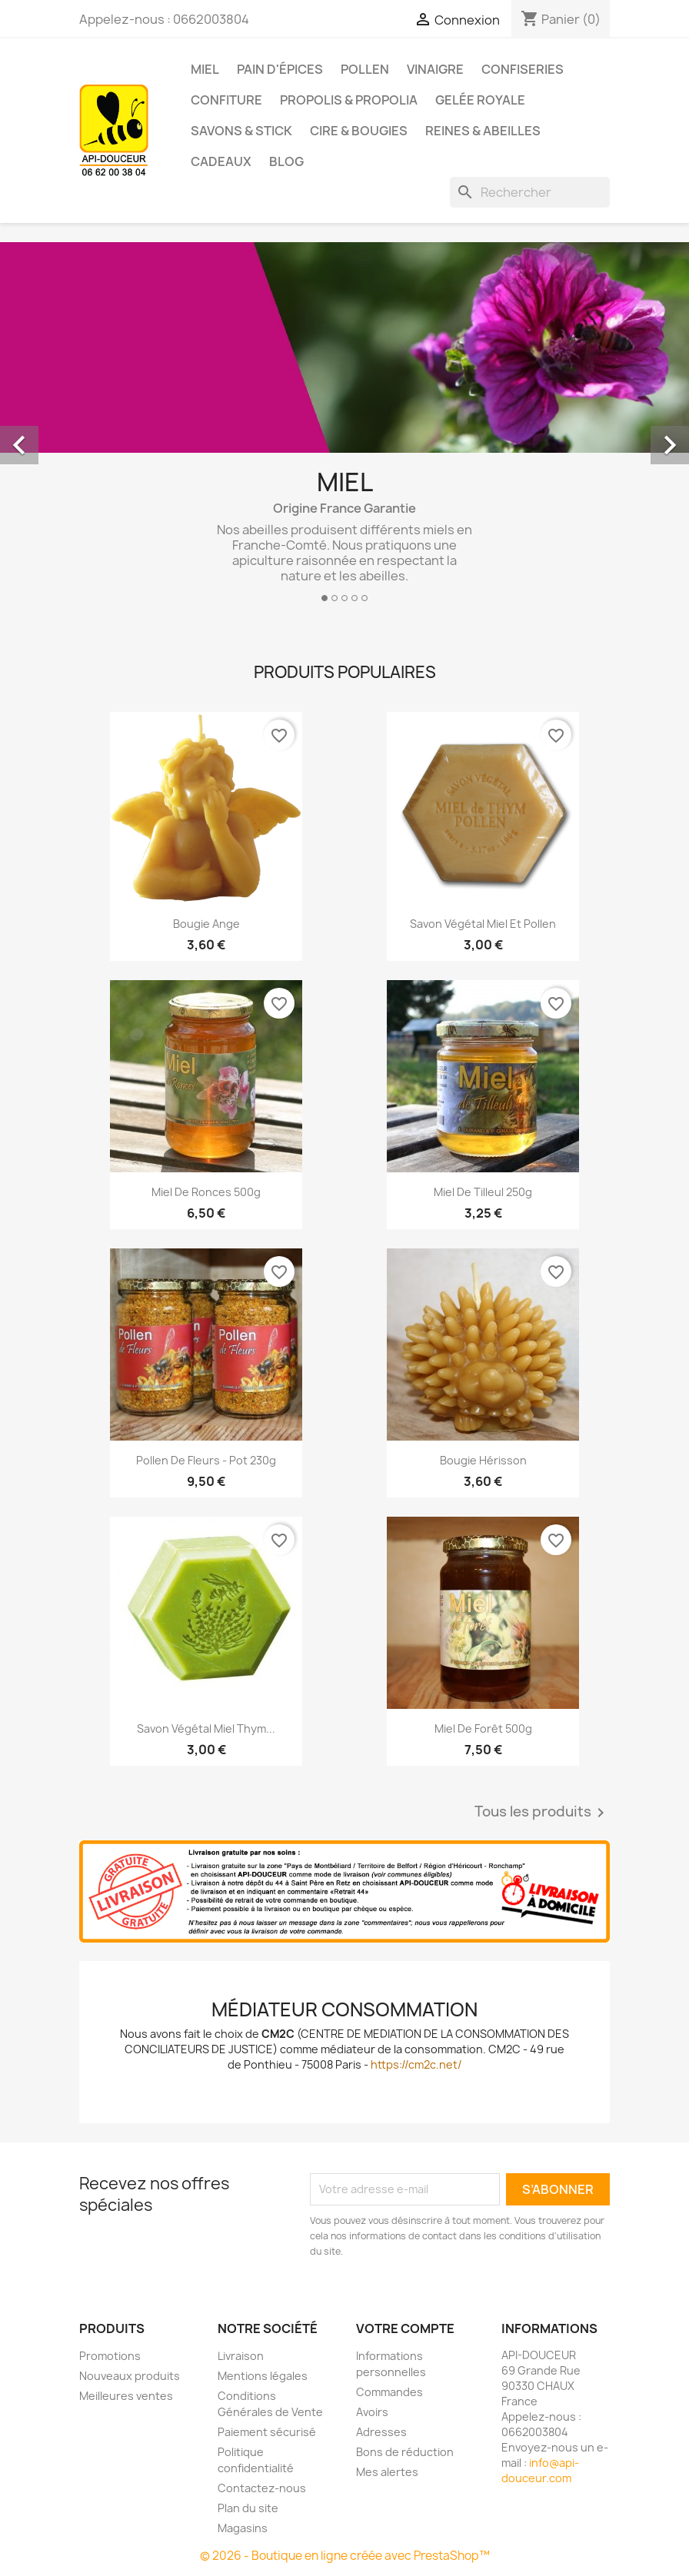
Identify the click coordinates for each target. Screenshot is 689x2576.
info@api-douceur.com (540, 2470)
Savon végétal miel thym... (206, 1728)
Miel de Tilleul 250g (483, 1192)
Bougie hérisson (483, 1460)
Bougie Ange (206, 923)
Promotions (110, 2355)
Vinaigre (435, 69)
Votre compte (405, 2328)
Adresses (381, 2432)
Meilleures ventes (126, 2395)
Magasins (243, 2528)
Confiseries (522, 69)
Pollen (365, 69)
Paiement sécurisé (267, 2432)
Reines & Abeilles (483, 130)
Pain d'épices (280, 69)
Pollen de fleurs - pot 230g (206, 1460)
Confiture (226, 99)
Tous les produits (542, 1812)
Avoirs (372, 2412)
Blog (286, 161)
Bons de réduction (405, 2452)
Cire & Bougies (359, 130)
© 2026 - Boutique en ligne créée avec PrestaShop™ (345, 2556)
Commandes (389, 2392)
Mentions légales (263, 2375)
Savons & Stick (241, 130)
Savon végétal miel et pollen (483, 923)
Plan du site (248, 2508)
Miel (205, 69)
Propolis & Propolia (349, 99)
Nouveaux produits (129, 2375)
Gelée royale (480, 99)
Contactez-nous (262, 2488)
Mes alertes (387, 2472)
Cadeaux (221, 161)
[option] (344, 428)
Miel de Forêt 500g (483, 1728)
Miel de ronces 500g (206, 1192)
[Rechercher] (530, 192)
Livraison (241, 2355)
